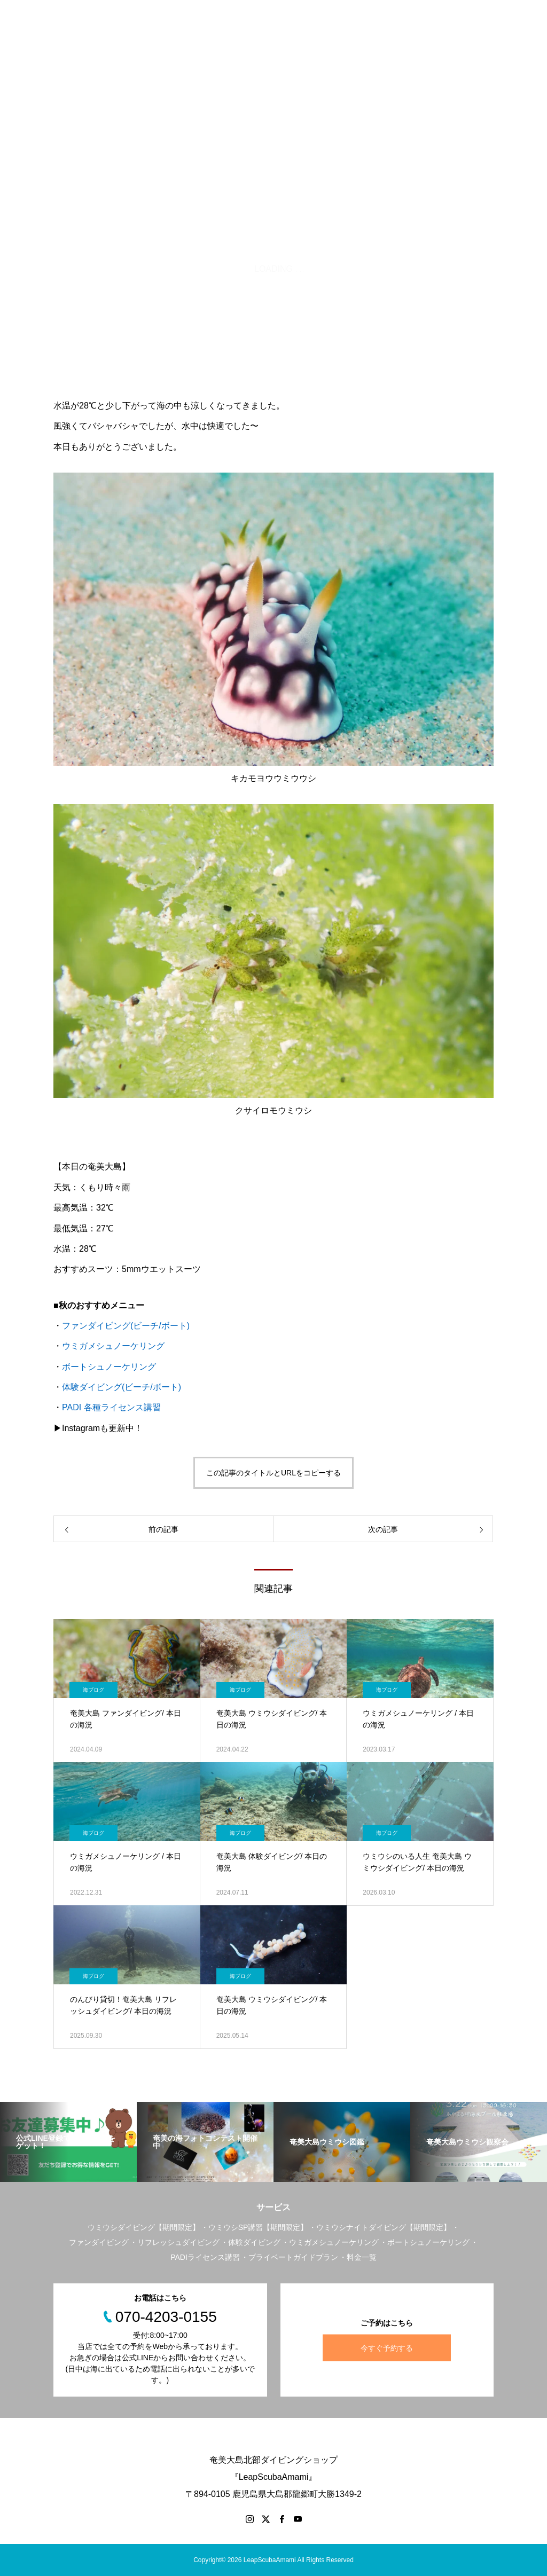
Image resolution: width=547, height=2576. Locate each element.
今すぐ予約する (387, 2347)
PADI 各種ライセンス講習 (111, 1407)
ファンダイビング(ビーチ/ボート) (126, 1325)
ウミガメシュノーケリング (113, 1345)
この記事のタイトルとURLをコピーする (273, 1472)
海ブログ (93, 1690)
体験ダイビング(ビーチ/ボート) (121, 1387)
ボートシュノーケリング (109, 1366)
